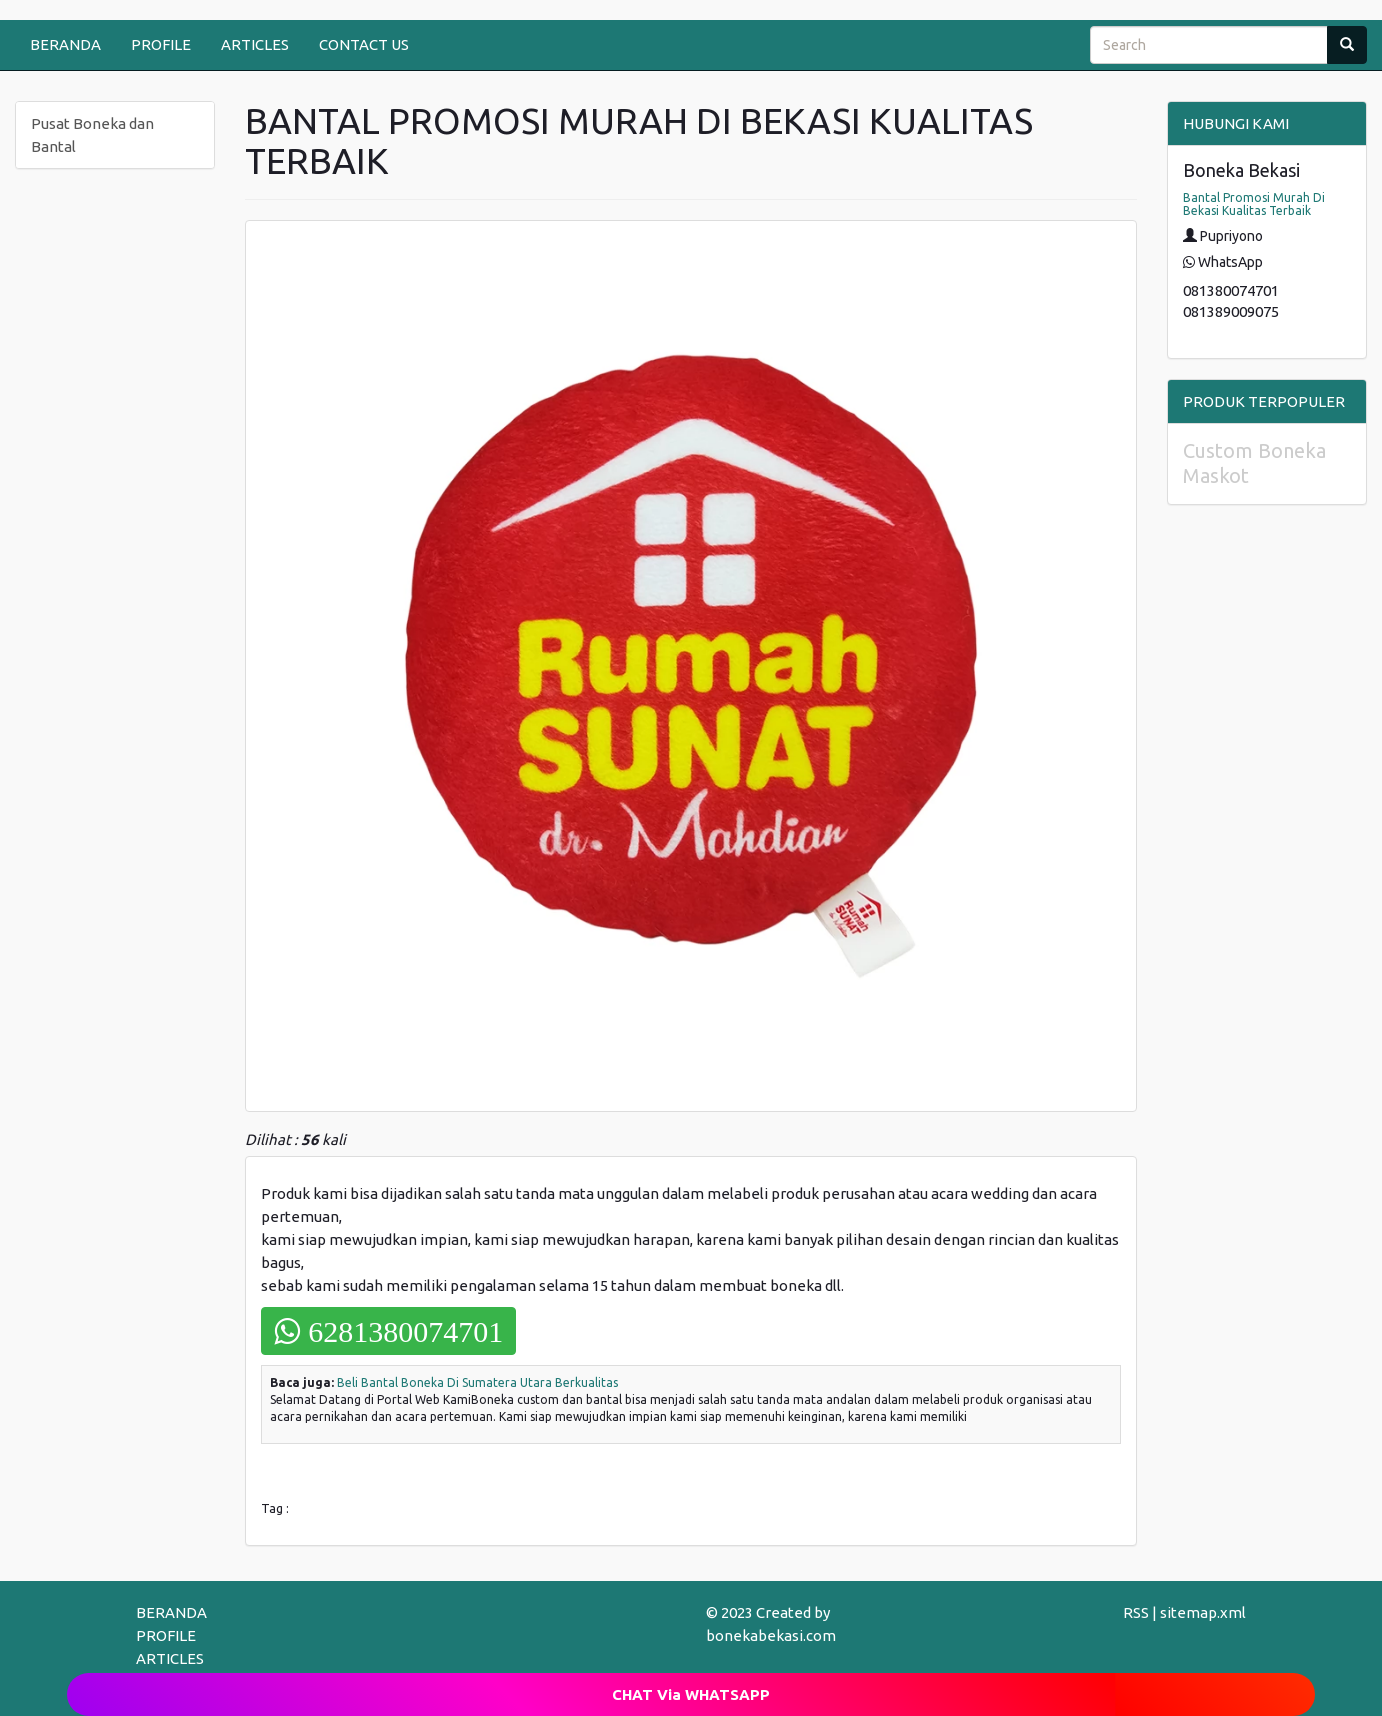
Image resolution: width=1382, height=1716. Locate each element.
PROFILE (161, 44)
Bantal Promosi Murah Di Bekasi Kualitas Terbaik (1254, 204)
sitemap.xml (1203, 1612)
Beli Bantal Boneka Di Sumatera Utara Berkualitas (477, 1382)
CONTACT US (364, 44)
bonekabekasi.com (771, 1635)
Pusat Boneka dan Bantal (92, 135)
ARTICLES (255, 44)
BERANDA (65, 44)
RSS (1136, 1612)
